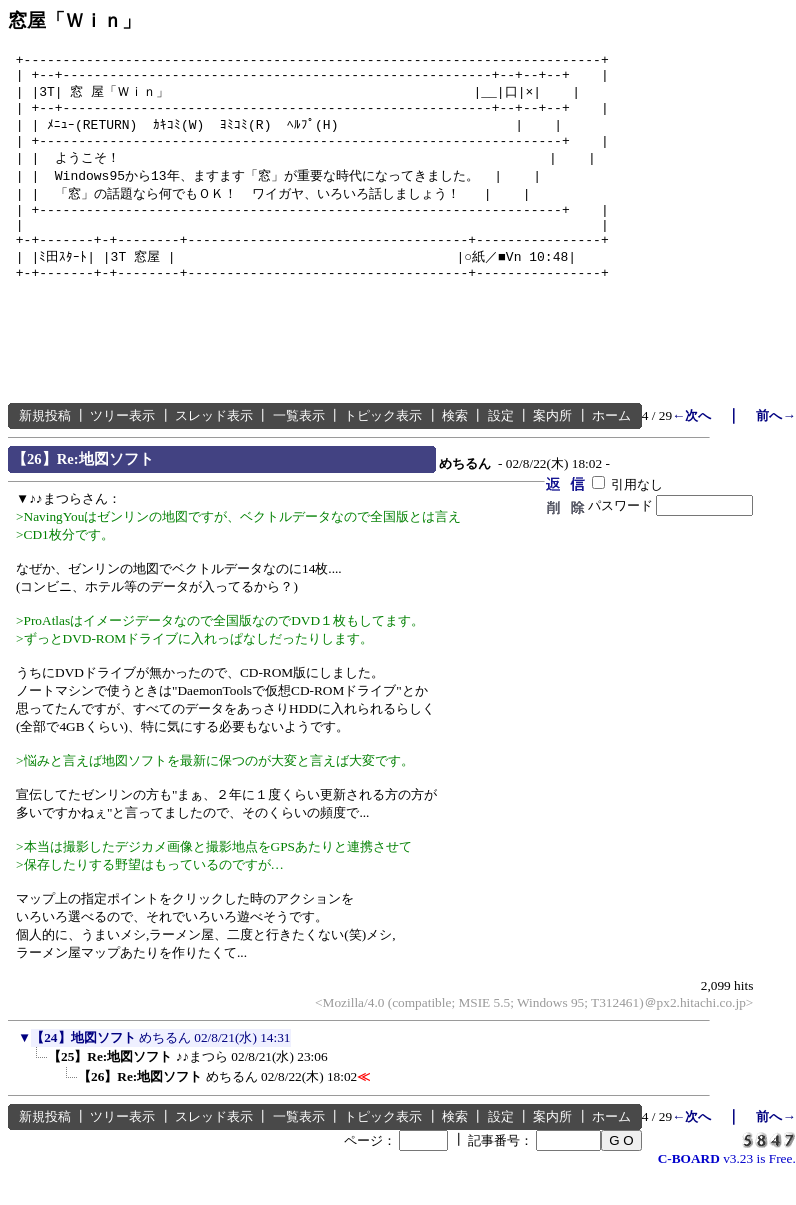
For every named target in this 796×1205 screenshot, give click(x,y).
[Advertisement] (372, 372)
